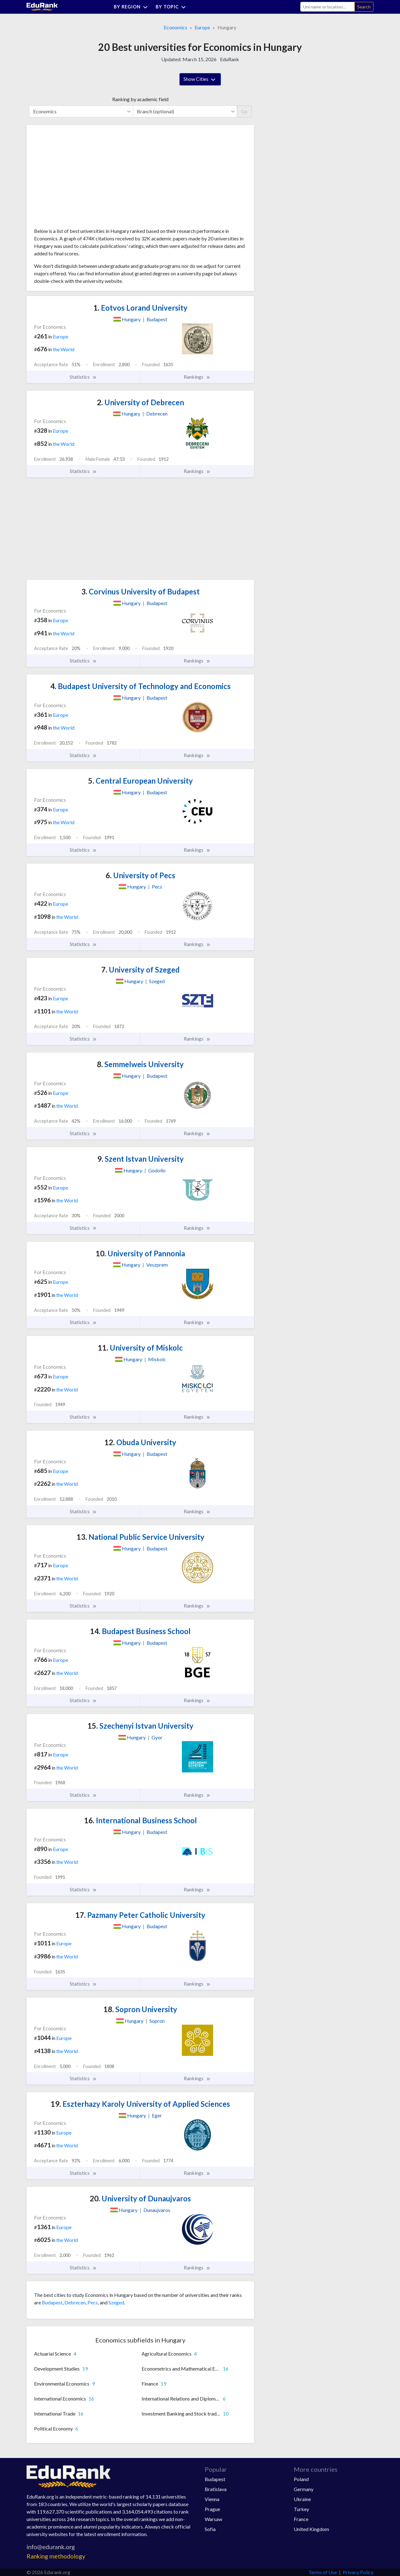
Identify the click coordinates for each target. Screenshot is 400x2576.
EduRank (229, 59)
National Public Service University (140, 1536)
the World (63, 349)
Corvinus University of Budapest (140, 591)
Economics (175, 27)
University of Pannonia (140, 1253)
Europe (202, 27)
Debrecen (75, 2302)
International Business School (140, 1820)
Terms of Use (322, 2572)
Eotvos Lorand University (140, 307)
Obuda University (140, 1442)
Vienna (212, 2499)
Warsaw (213, 2519)
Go (244, 111)
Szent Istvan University (140, 1158)
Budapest (52, 2302)
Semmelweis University (140, 1064)
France (301, 2519)
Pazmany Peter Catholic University (140, 1914)
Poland (301, 2479)
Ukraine (302, 2499)
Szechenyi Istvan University (140, 1725)
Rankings (197, 377)
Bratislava (216, 2489)
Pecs (93, 2302)
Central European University (140, 780)
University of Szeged (140, 969)
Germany (303, 2489)
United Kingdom (311, 2529)
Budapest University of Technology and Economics (140, 686)
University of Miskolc (140, 1347)
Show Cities (200, 79)
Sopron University (140, 2009)
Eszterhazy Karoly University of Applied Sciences (140, 2103)
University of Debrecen (140, 402)
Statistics (83, 377)
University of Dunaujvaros (140, 2198)
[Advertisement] (81, 178)
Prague (212, 2509)
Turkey (301, 2509)
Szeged (116, 2302)
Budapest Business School (140, 1631)
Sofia (210, 2529)
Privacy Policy (358, 2572)
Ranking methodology (56, 2556)
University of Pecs (140, 875)
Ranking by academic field (140, 99)
